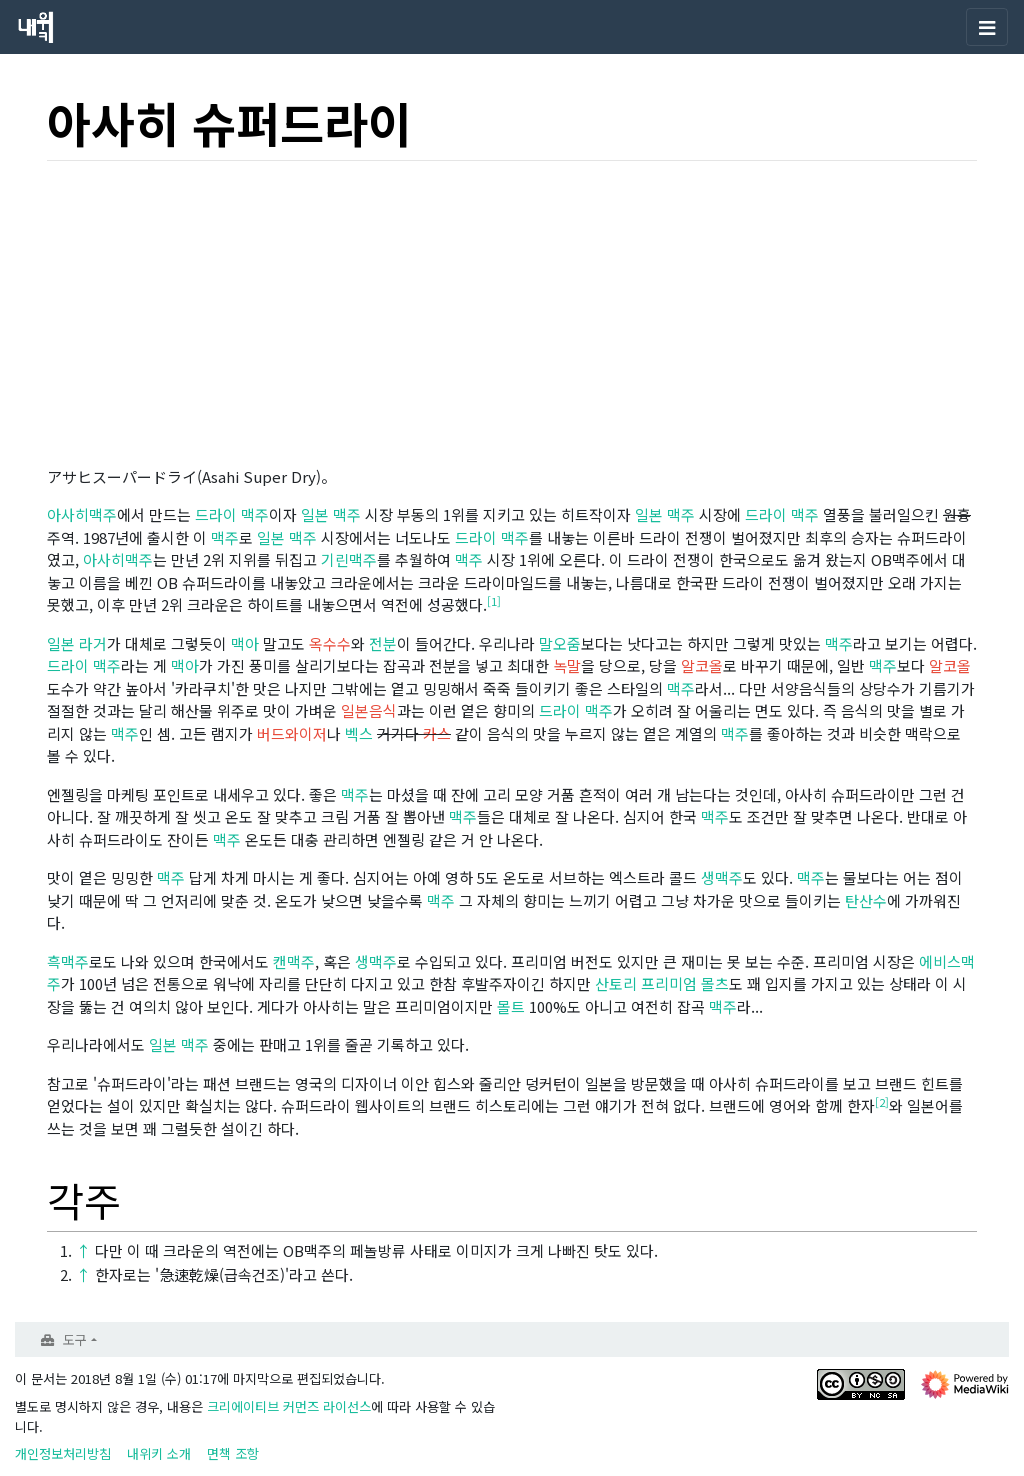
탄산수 (866, 900)
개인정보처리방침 (63, 1453)
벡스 (359, 733)
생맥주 (722, 877)
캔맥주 (294, 961)
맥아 (245, 643)
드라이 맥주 (232, 514)
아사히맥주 (82, 514)
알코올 (702, 665)
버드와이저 (292, 733)
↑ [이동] (83, 1250)
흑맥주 (68, 961)
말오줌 (560, 643)
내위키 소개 (159, 1453)
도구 (75, 1339)
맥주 (347, 514)
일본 (315, 514)
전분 (383, 643)
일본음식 (369, 710)
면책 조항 (233, 1453)
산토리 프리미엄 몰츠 (662, 983)
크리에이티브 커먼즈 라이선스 (289, 1406)
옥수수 (330, 643)
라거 (93, 643)
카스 (437, 733)
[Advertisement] (512, 317)
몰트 (511, 1006)
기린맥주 (349, 559)
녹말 (567, 665)
